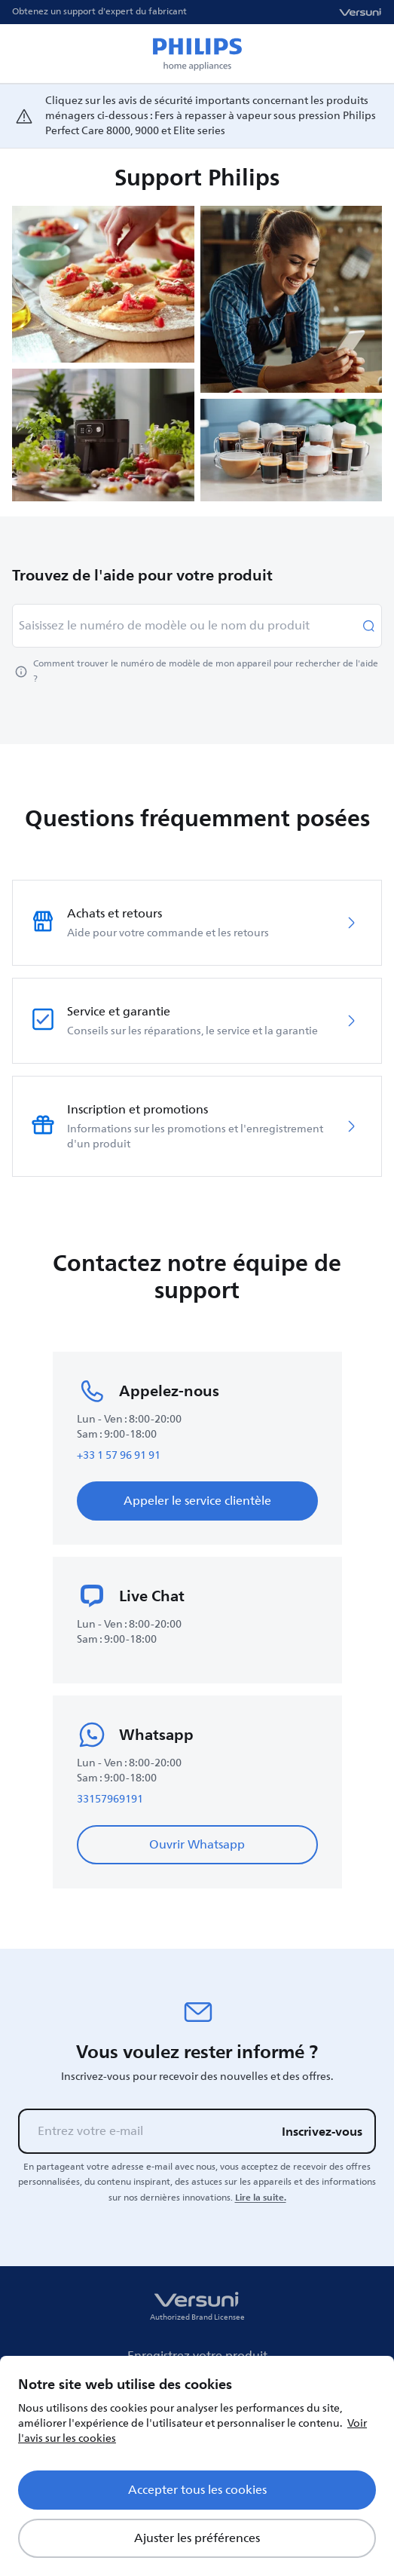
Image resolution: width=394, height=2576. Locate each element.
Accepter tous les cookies (197, 2490)
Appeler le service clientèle (197, 1501)
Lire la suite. (260, 2197)
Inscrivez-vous (322, 2131)
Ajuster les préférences (197, 2538)
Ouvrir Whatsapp (197, 1845)
